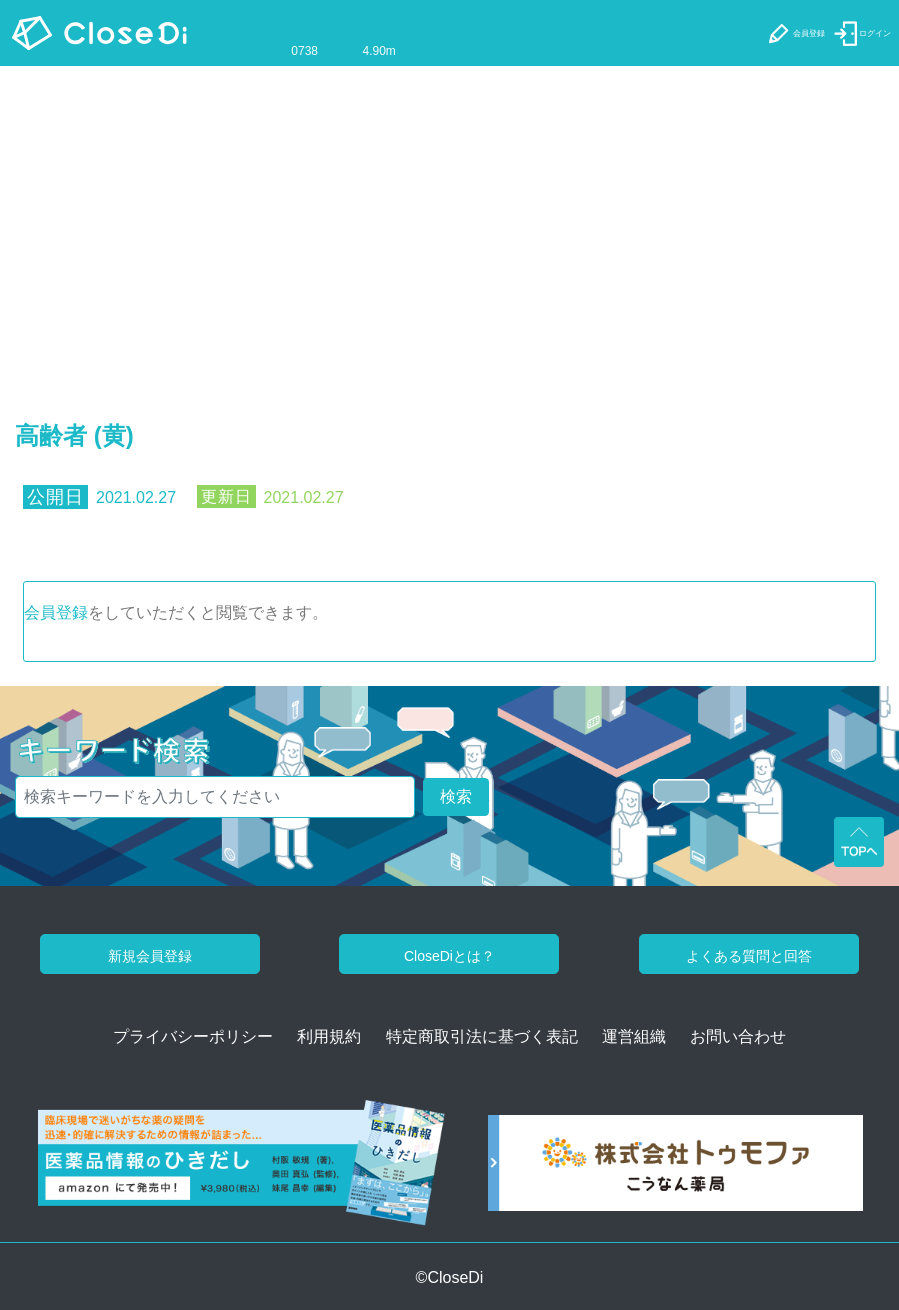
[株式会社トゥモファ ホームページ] (675, 1169)
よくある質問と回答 (749, 956)
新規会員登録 (150, 956)
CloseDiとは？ (449, 956)
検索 (456, 796)
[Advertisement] (449, 216)
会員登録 (56, 612)
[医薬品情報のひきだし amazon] (241, 1169)
